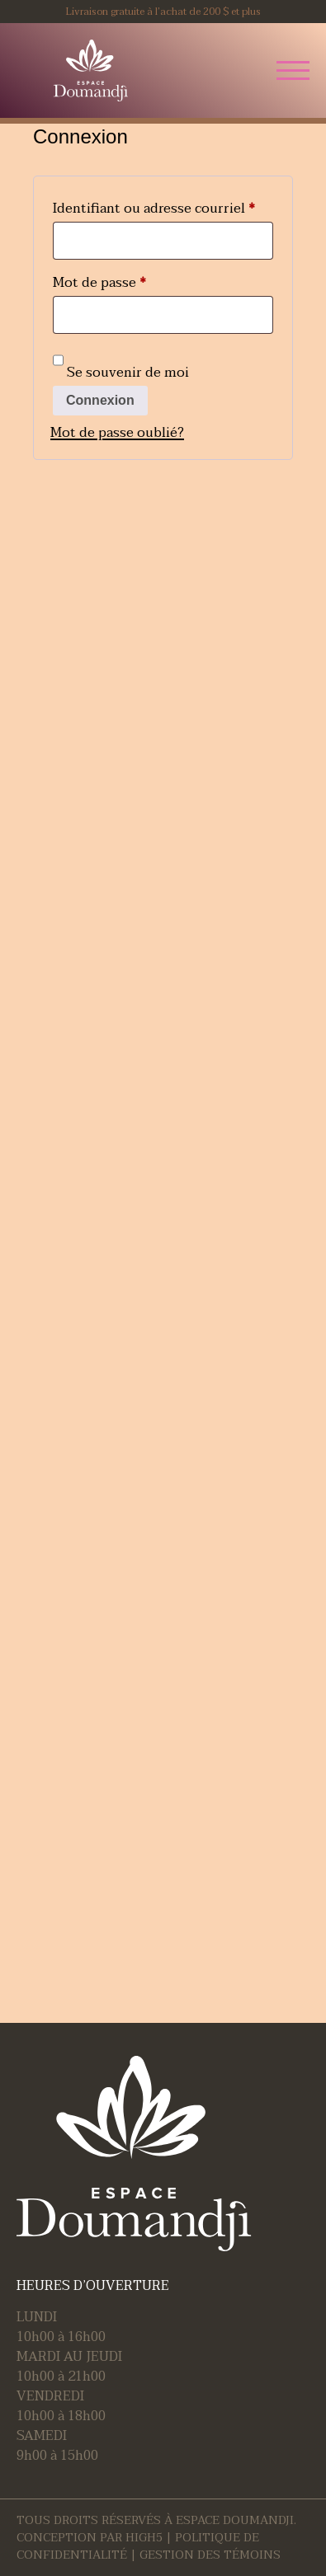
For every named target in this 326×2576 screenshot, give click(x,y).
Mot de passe (134, 282)
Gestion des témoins (210, 2555)
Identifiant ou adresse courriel (163, 207)
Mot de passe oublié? (117, 432)
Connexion (100, 400)
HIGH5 (144, 2537)
